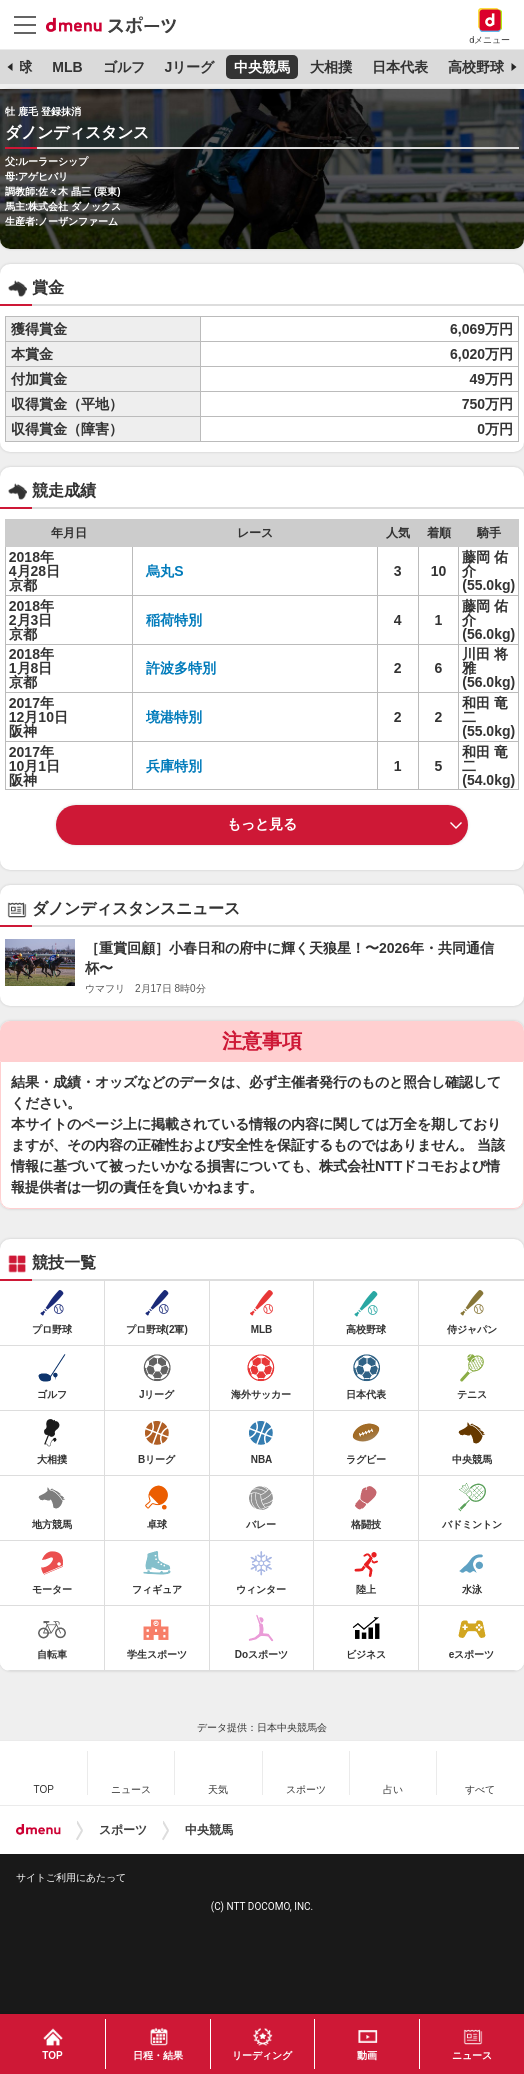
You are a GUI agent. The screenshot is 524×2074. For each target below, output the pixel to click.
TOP (52, 2055)
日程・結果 (158, 2055)
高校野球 (476, 67)
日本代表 (400, 67)
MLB (67, 67)
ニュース (472, 2055)
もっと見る (262, 824)
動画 (367, 2055)
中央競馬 (262, 67)
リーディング (262, 2055)
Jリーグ (189, 67)
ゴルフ (124, 67)
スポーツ (123, 1830)
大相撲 (331, 67)
